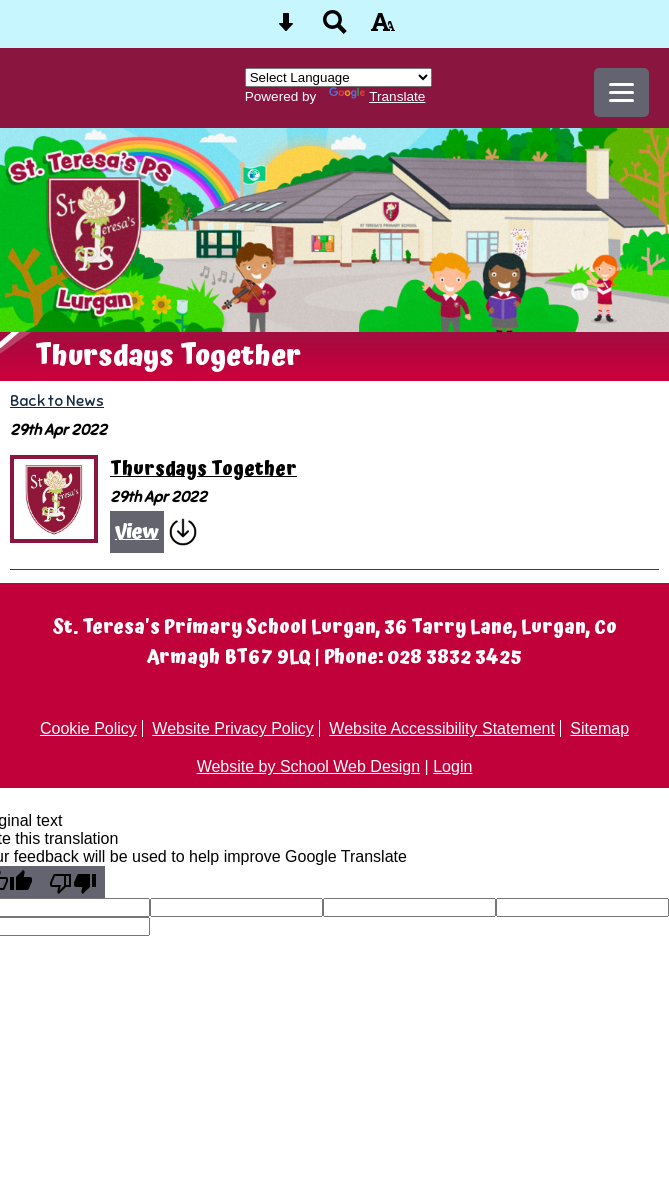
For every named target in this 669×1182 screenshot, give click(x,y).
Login (452, 766)
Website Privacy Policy (233, 728)
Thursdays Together (203, 470)
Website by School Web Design (309, 766)
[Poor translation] (73, 882)
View (137, 532)
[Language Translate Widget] (338, 77)
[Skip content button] (286, 28)
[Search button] (335, 28)
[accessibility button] (383, 28)
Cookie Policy (88, 728)
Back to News (57, 400)
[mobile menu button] (621, 92)
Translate (377, 96)
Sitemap (599, 728)
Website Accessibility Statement (442, 728)
